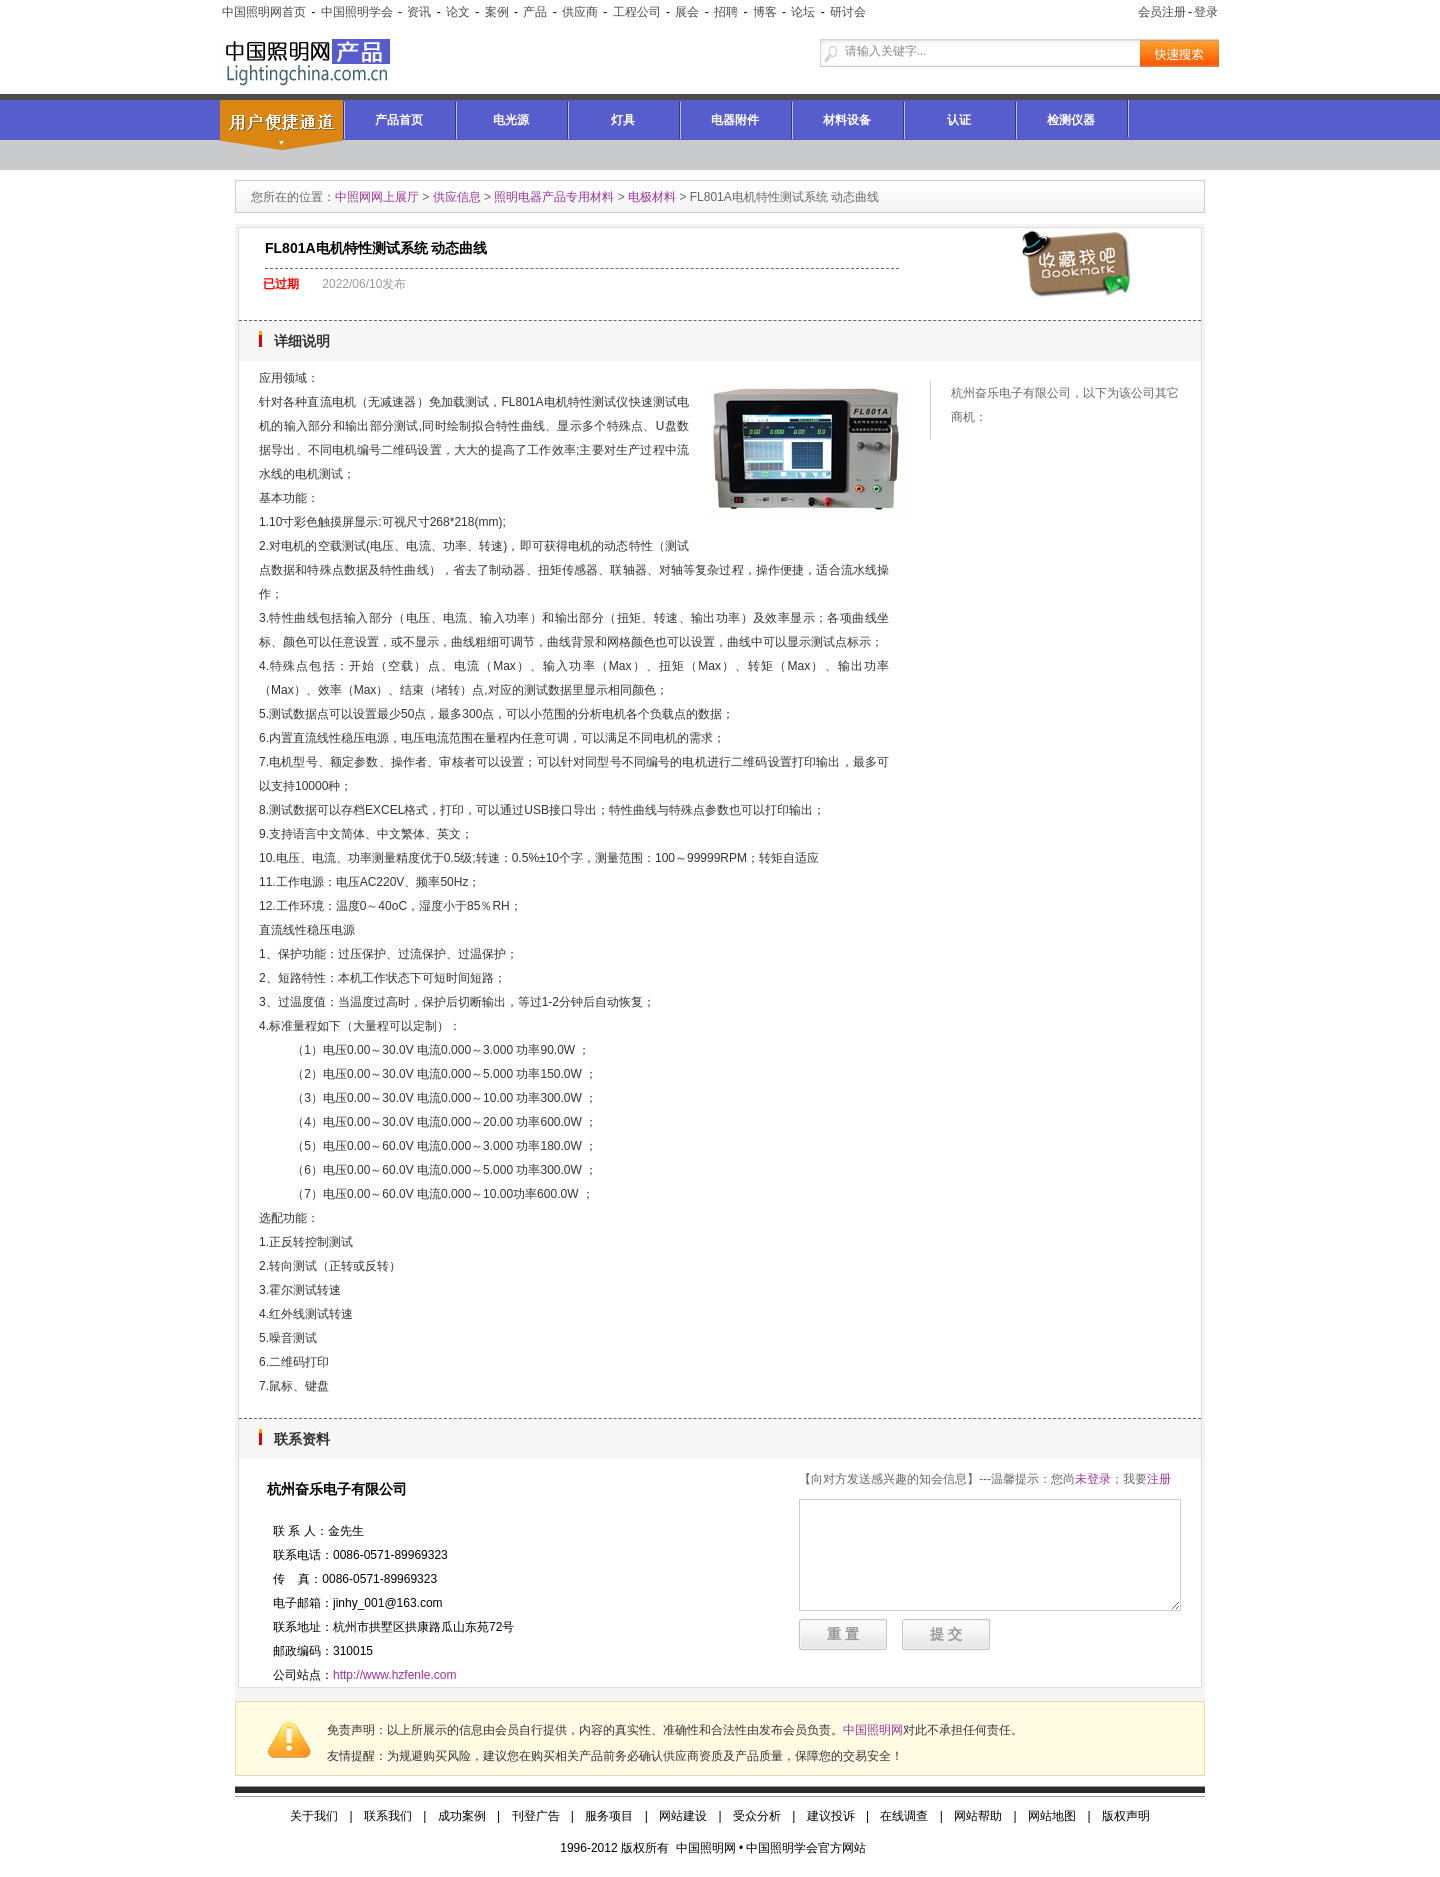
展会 (687, 12)
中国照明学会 (357, 12)
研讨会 (848, 12)
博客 (765, 12)
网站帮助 (978, 1816)
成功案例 (462, 1816)
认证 (959, 120)
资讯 (419, 12)
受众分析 (757, 1816)
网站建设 (683, 1816)
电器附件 (735, 120)
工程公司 (637, 12)
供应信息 (457, 197)
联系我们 (388, 1816)
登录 (1206, 12)
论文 (458, 12)
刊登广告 (536, 1816)
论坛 (803, 12)
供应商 (580, 12)
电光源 (511, 120)
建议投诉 (831, 1816)
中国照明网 (873, 1730)
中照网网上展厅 (377, 197)
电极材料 (652, 197)
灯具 (623, 120)
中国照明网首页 (264, 12)
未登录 (1093, 1479)
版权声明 (1126, 1816)
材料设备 (847, 120)
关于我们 (314, 1816)
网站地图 (1052, 1816)
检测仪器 (1071, 120)
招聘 (726, 12)
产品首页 (399, 120)
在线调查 (904, 1816)
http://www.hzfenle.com (394, 1675)
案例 (497, 12)
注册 (1159, 1479)
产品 (535, 12)
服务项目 (609, 1816)
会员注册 (1162, 12)
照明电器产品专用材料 (554, 197)
